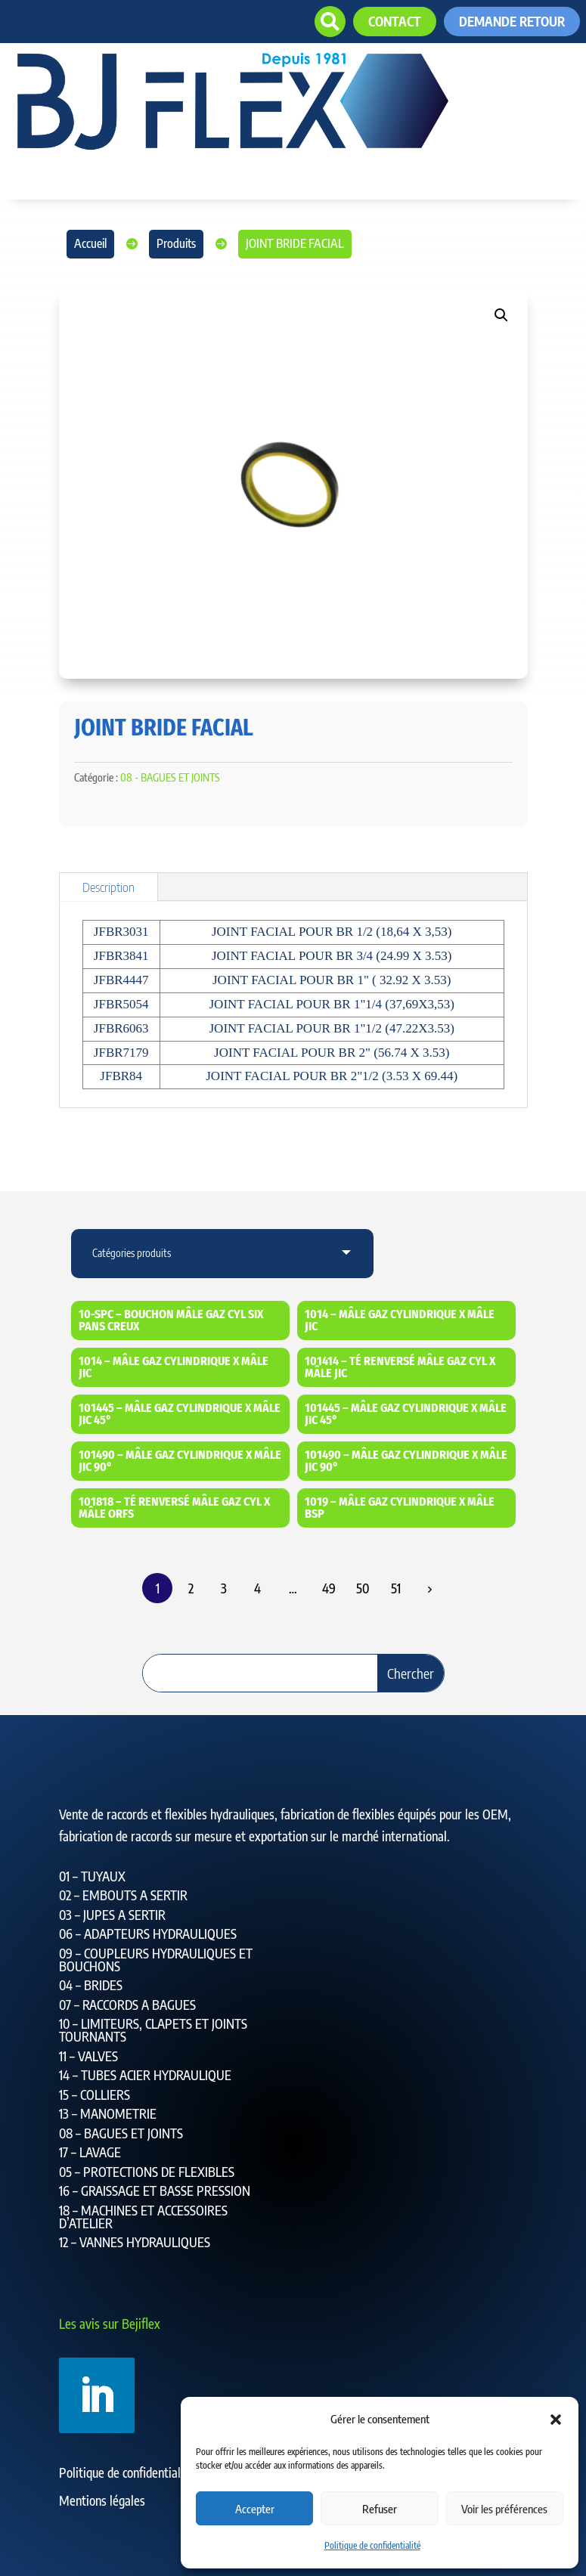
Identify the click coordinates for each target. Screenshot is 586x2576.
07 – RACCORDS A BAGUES (127, 2004)
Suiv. (429, 1589)
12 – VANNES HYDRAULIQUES (134, 2242)
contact (394, 21)
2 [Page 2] (191, 1588)
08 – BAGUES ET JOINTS (121, 2133)
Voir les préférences (504, 2509)
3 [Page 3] (224, 1588)
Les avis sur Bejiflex (109, 2323)
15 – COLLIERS (94, 2094)
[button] (555, 2419)
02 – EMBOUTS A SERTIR (123, 1895)
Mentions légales (102, 2500)
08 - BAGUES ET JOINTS (170, 777)
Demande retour (512, 21)
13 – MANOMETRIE (108, 2113)
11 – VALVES (88, 2056)
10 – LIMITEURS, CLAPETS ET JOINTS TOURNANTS (153, 2030)
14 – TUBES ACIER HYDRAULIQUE (145, 2075)
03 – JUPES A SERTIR (112, 1914)
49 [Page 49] (329, 1588)
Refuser (379, 2509)
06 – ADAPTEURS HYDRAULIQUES (148, 1933)
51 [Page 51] (396, 1588)
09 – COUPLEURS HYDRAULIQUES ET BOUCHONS (156, 1959)
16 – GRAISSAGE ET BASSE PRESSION (154, 2190)
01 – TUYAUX (92, 1876)
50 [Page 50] (362, 1588)
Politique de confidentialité (372, 2545)
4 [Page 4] (257, 1588)
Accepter (254, 2509)
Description (108, 886)
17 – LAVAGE (90, 2152)
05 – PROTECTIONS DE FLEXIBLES (146, 2171)
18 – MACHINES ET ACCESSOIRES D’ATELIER (143, 2216)
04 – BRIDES (90, 1985)
